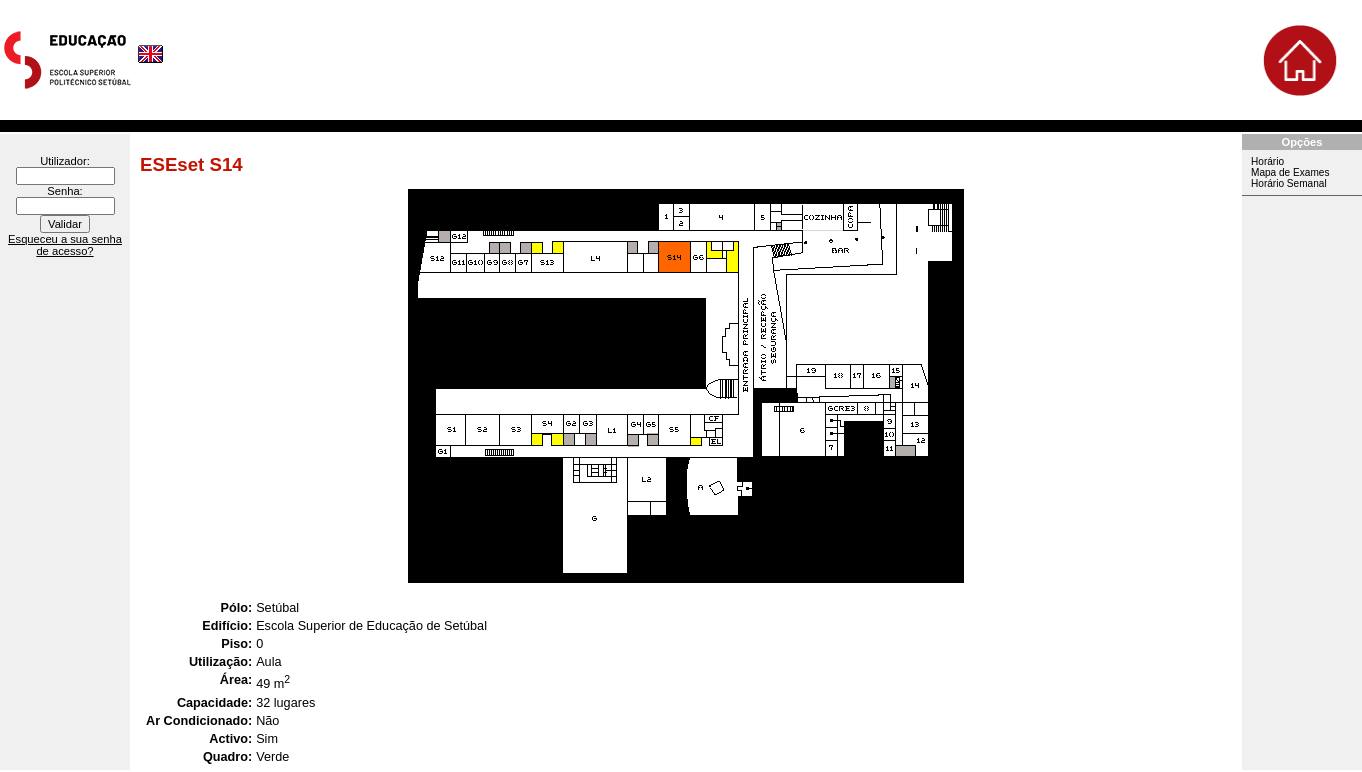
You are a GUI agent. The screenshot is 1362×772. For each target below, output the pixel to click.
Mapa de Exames (1290, 172)
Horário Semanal (1289, 183)
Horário (1267, 161)
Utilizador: (65, 161)
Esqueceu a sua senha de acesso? (65, 245)
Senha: (64, 191)
